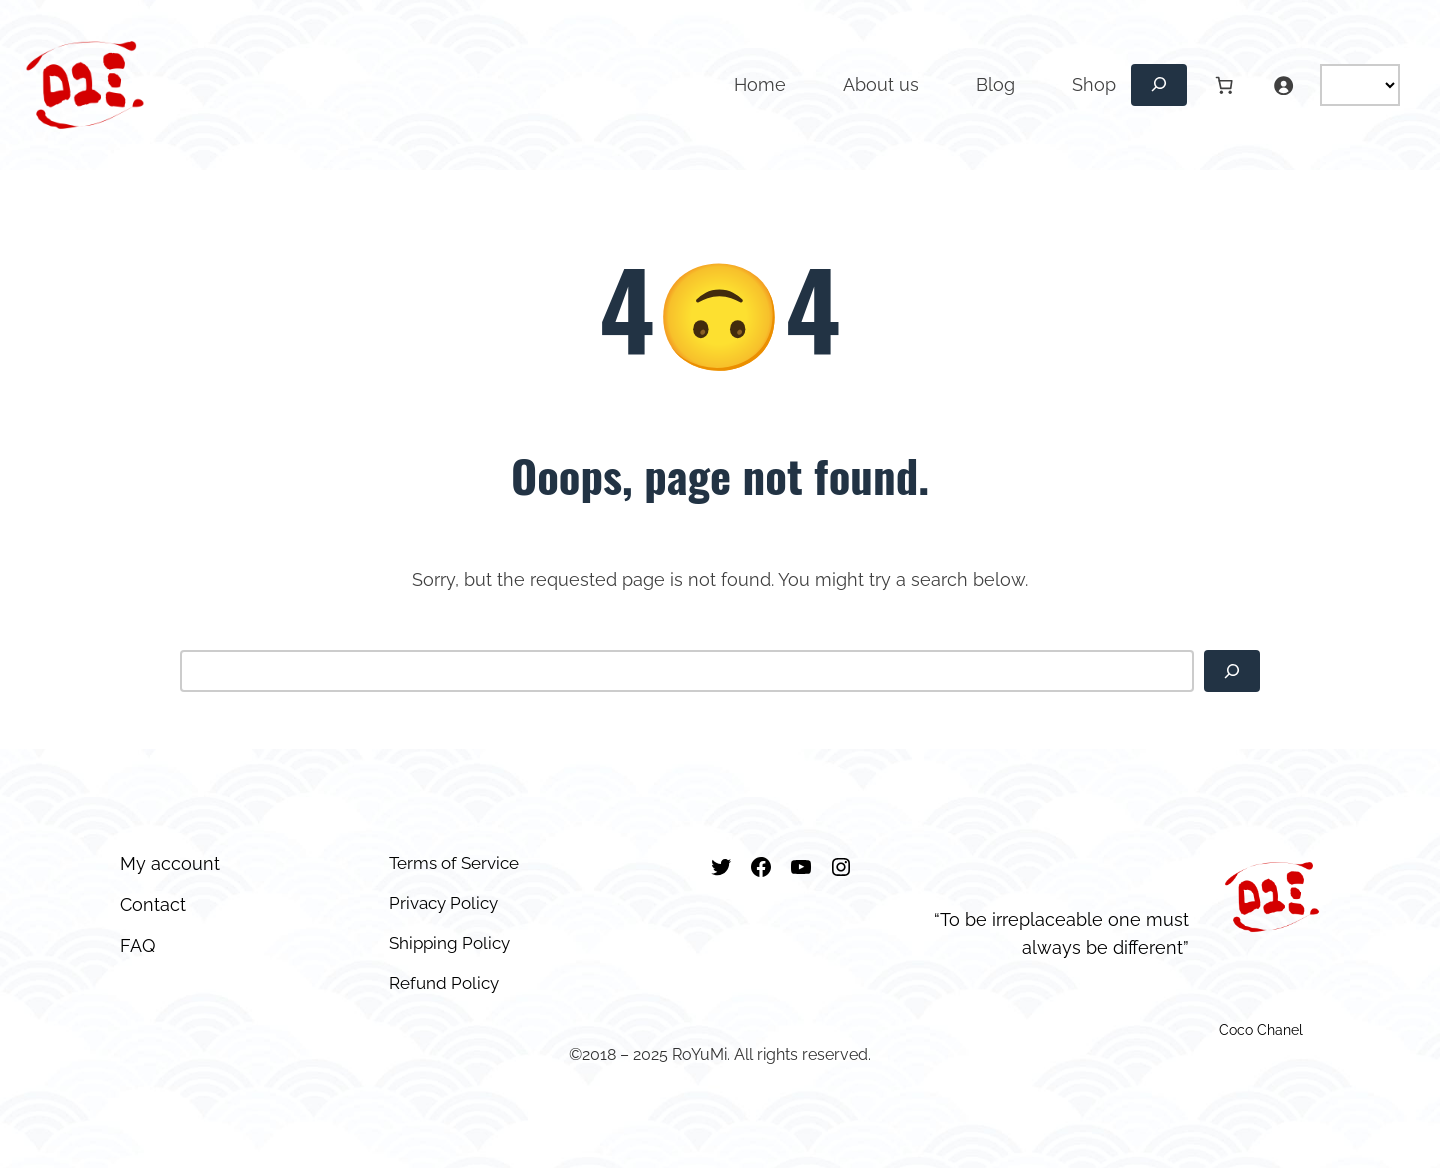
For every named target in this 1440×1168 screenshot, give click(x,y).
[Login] (1283, 85)
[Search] (1232, 671)
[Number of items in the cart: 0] (1224, 85)
